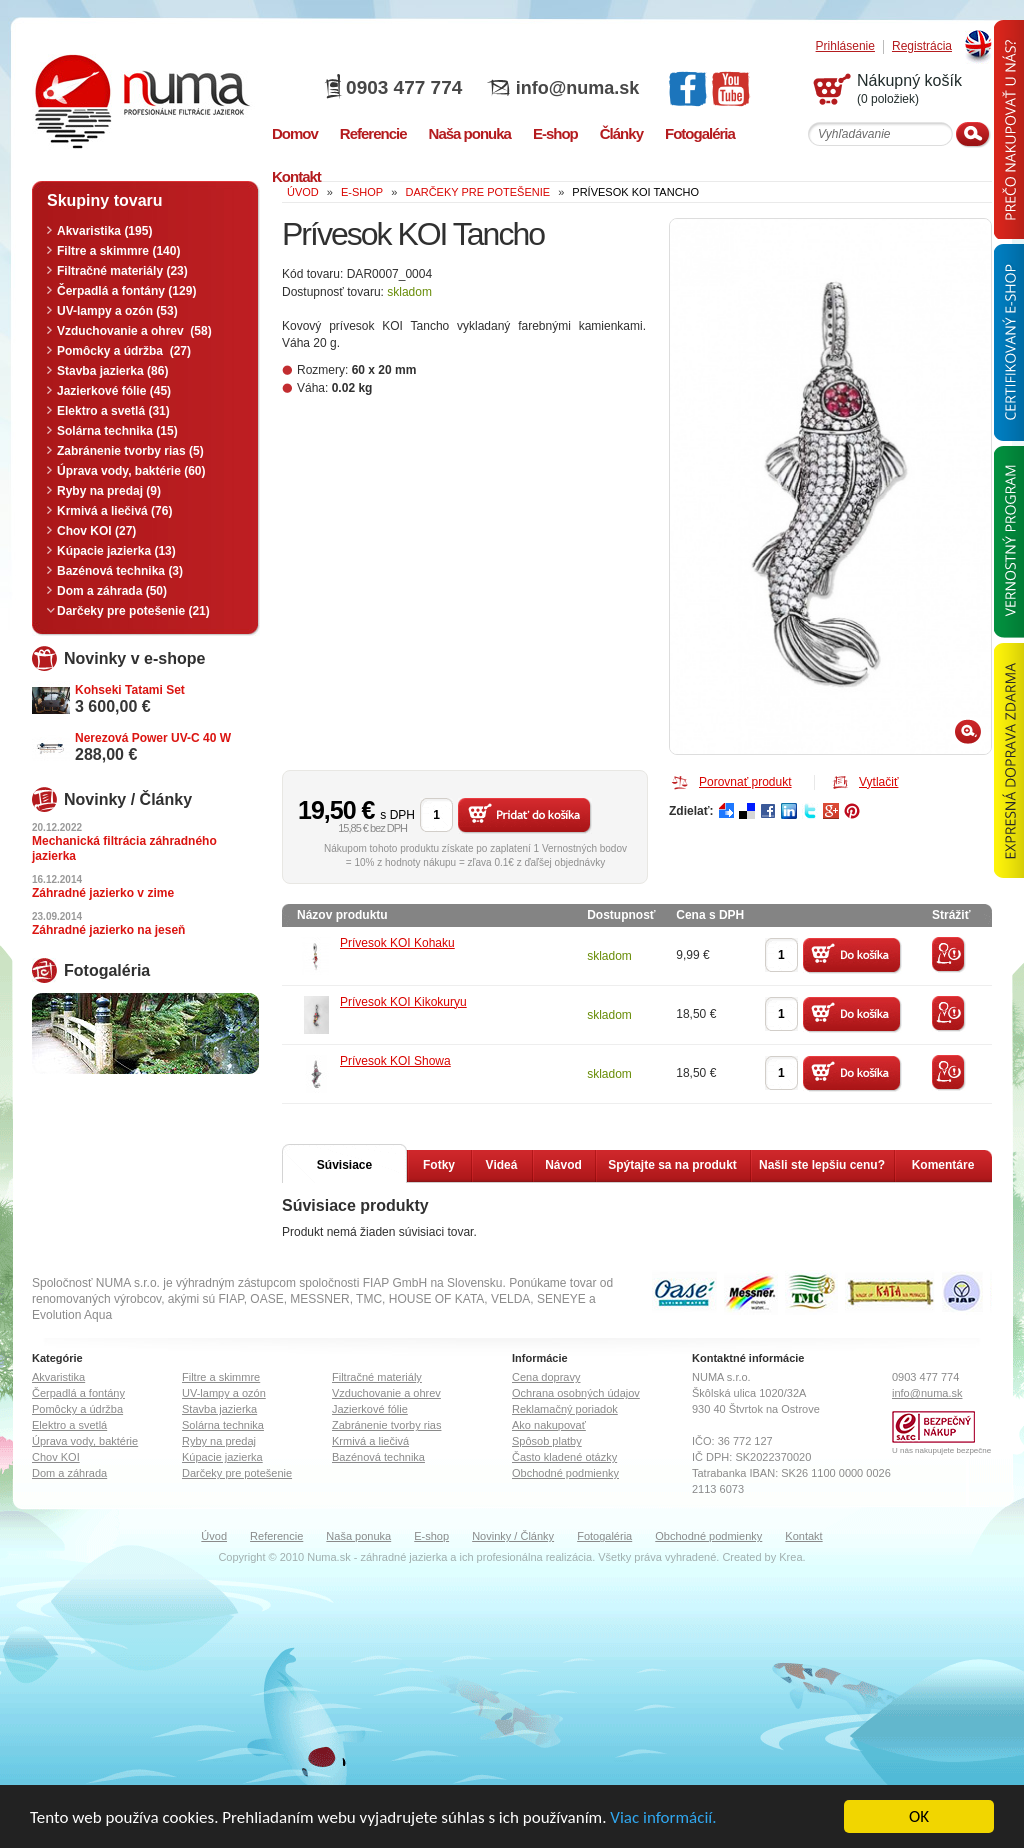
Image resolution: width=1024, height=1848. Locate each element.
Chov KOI (56, 1457)
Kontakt (803, 1536)
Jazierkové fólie (370, 1409)
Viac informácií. (663, 1817)
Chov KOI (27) (96, 531)
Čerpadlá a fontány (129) (126, 291)
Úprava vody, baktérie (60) (131, 471)
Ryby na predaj (219, 1441)
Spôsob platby (547, 1441)
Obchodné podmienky (565, 1473)
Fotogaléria (604, 1536)
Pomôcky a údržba (77, 1409)
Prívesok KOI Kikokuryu (403, 1002)
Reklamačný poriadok (565, 1409)
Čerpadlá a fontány (78, 1393)
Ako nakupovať (549, 1425)
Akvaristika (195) (104, 231)
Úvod (214, 1536)
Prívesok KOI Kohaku (397, 943)
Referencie (276, 1536)
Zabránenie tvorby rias (386, 1425)
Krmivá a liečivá (370, 1441)
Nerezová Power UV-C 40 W (153, 738)
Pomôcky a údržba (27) (124, 351)
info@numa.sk (578, 88)
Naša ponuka (358, 1536)
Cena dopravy (546, 1377)
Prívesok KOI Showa (395, 1061)
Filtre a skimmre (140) (118, 251)
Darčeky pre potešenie (237, 1473)
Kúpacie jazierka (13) (116, 551)
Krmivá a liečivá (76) (114, 511)
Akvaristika (58, 1377)
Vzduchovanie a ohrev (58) (134, 331)
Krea (790, 1557)
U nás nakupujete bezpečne (941, 1450)
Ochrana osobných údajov (576, 1393)
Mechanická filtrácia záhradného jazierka (124, 848)
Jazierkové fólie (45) (114, 391)
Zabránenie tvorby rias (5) (130, 451)
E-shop (431, 1536)
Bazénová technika (378, 1457)
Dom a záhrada (69, 1473)
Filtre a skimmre (221, 1377)
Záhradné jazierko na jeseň (108, 930)
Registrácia (922, 46)
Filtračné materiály (377, 1377)
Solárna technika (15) (117, 431)
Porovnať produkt (745, 782)
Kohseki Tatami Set (130, 690)
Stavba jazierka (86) (112, 371)
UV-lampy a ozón (224, 1393)
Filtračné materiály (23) (122, 271)
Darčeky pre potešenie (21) (133, 611)
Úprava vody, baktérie (85, 1441)
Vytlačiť (878, 782)
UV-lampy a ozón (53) (117, 311)
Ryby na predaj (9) (109, 491)
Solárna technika (223, 1425)
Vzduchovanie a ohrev (386, 1393)
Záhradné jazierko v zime (103, 893)
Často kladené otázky (564, 1457)
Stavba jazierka (219, 1409)
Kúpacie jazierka (222, 1457)
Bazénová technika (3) (120, 571)
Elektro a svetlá (69, 1425)
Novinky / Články (513, 1536)
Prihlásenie (845, 46)
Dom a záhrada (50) (112, 591)
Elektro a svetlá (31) (113, 411)
